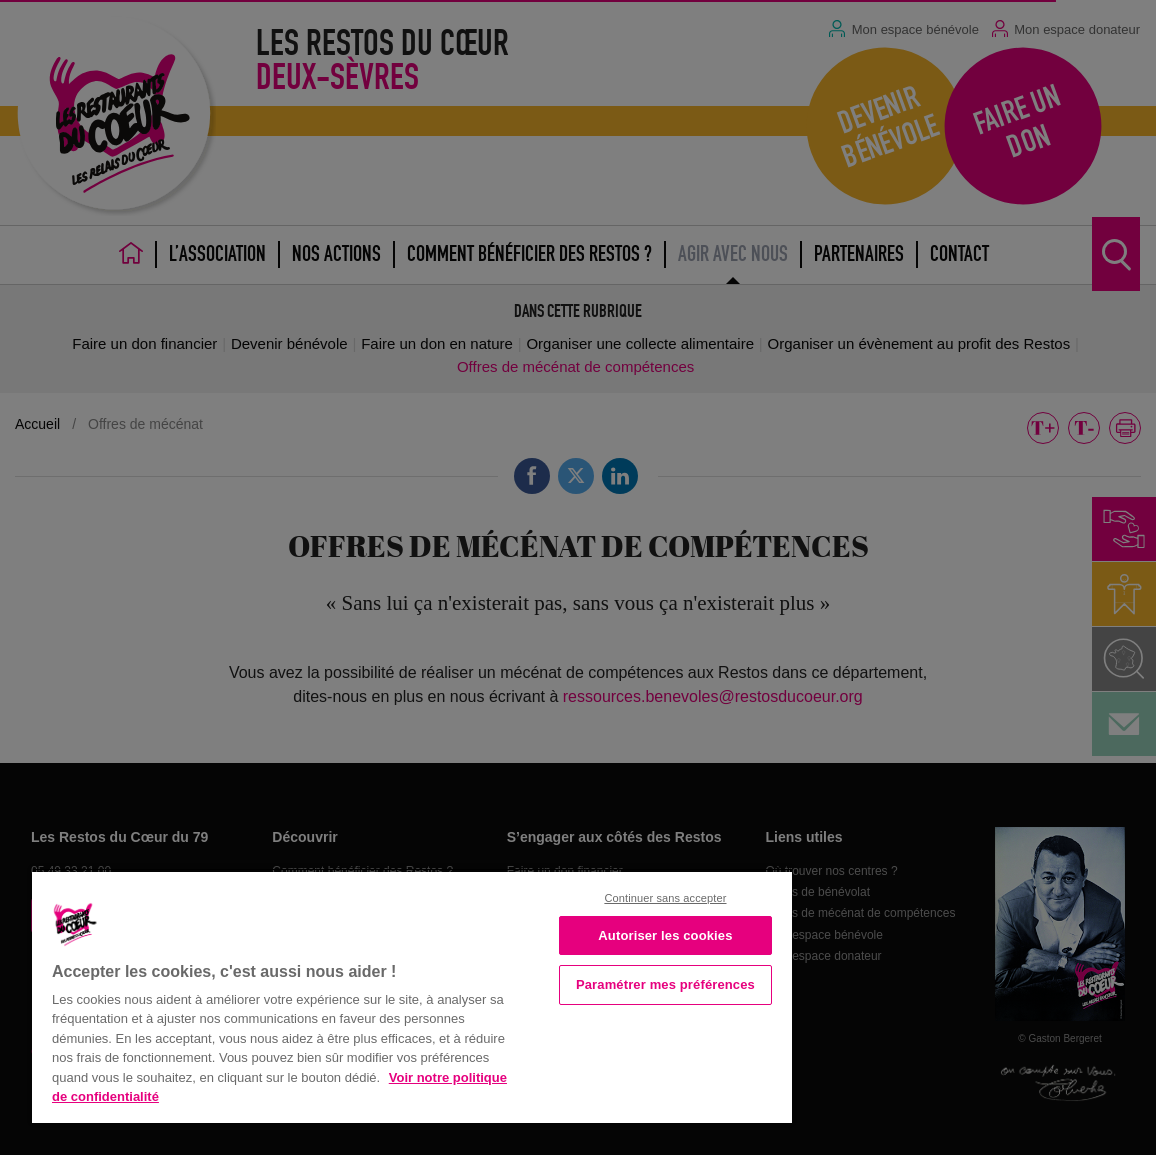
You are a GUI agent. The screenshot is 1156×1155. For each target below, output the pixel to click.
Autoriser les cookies (665, 935)
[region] (412, 995)
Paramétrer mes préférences (665, 984)
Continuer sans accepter (665, 898)
